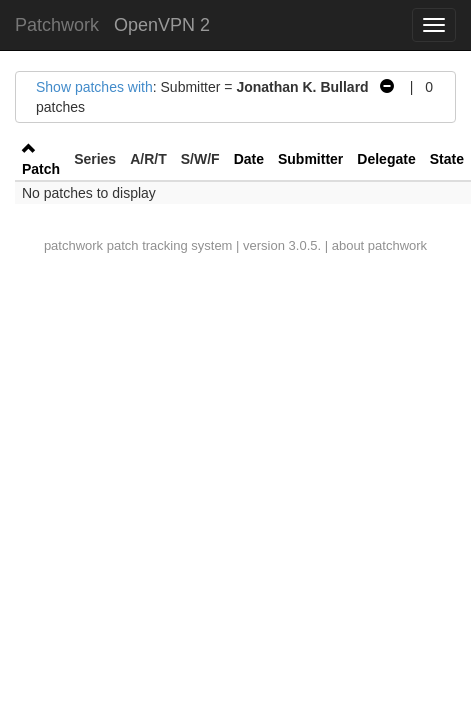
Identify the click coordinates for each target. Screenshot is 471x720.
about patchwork (379, 245)
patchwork (73, 245)
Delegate (386, 159)
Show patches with (94, 87)
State (447, 159)
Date (249, 159)
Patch (41, 169)
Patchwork (57, 25)
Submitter (310, 159)
